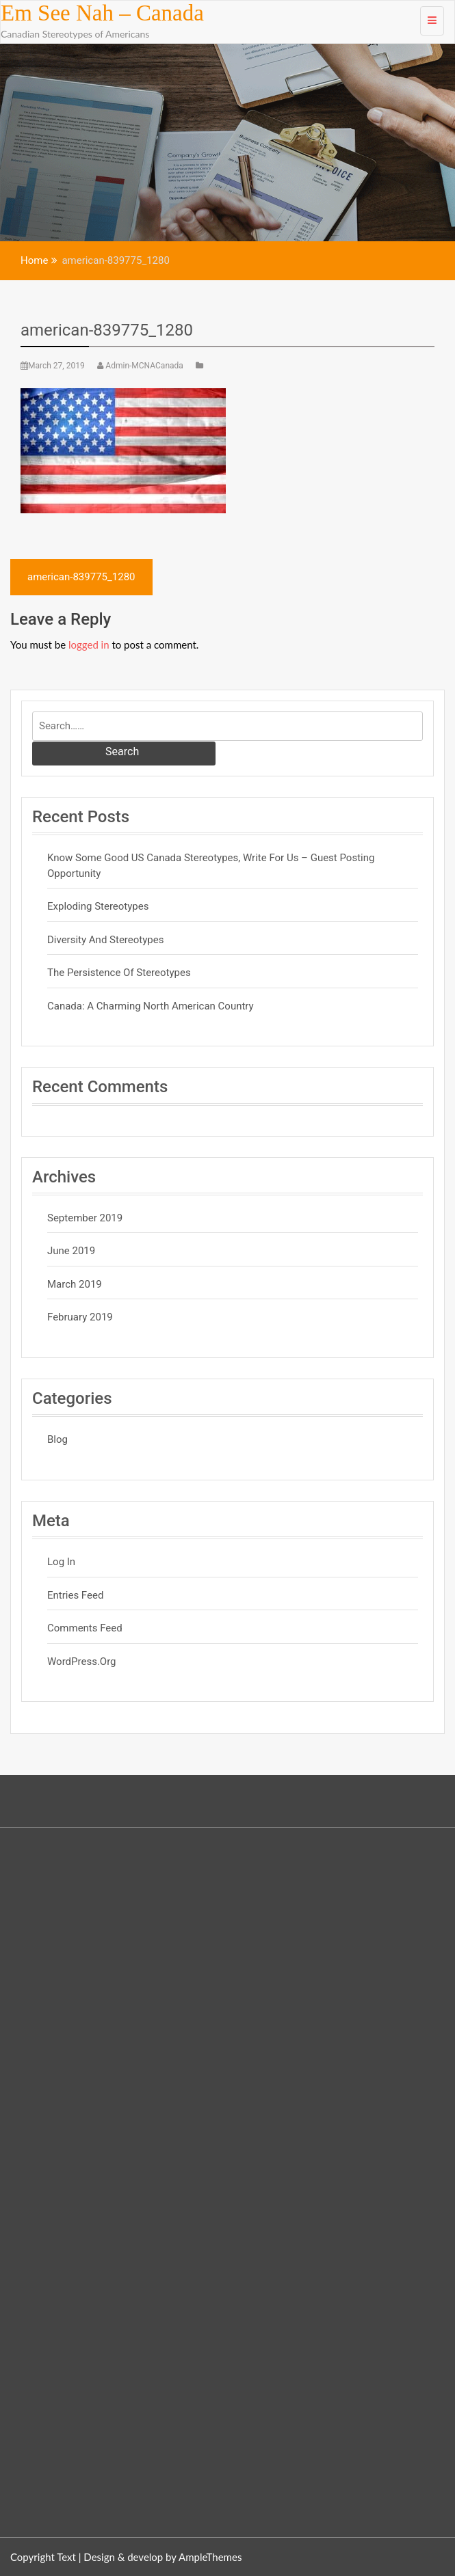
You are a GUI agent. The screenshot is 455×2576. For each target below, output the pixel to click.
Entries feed (75, 1595)
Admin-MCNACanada (141, 365)
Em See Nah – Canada (102, 13)
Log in (61, 1562)
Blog (57, 1439)
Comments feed (84, 1628)
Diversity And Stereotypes (105, 940)
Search (122, 751)
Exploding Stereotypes (97, 906)
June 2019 (71, 1251)
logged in (88, 644)
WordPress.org (81, 1661)
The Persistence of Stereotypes (119, 972)
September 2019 (84, 1218)
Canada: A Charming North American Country (150, 1006)
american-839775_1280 (107, 330)
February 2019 (80, 1317)
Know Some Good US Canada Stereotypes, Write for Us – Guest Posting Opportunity (210, 866)
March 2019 (74, 1284)
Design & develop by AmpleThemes (162, 2557)
